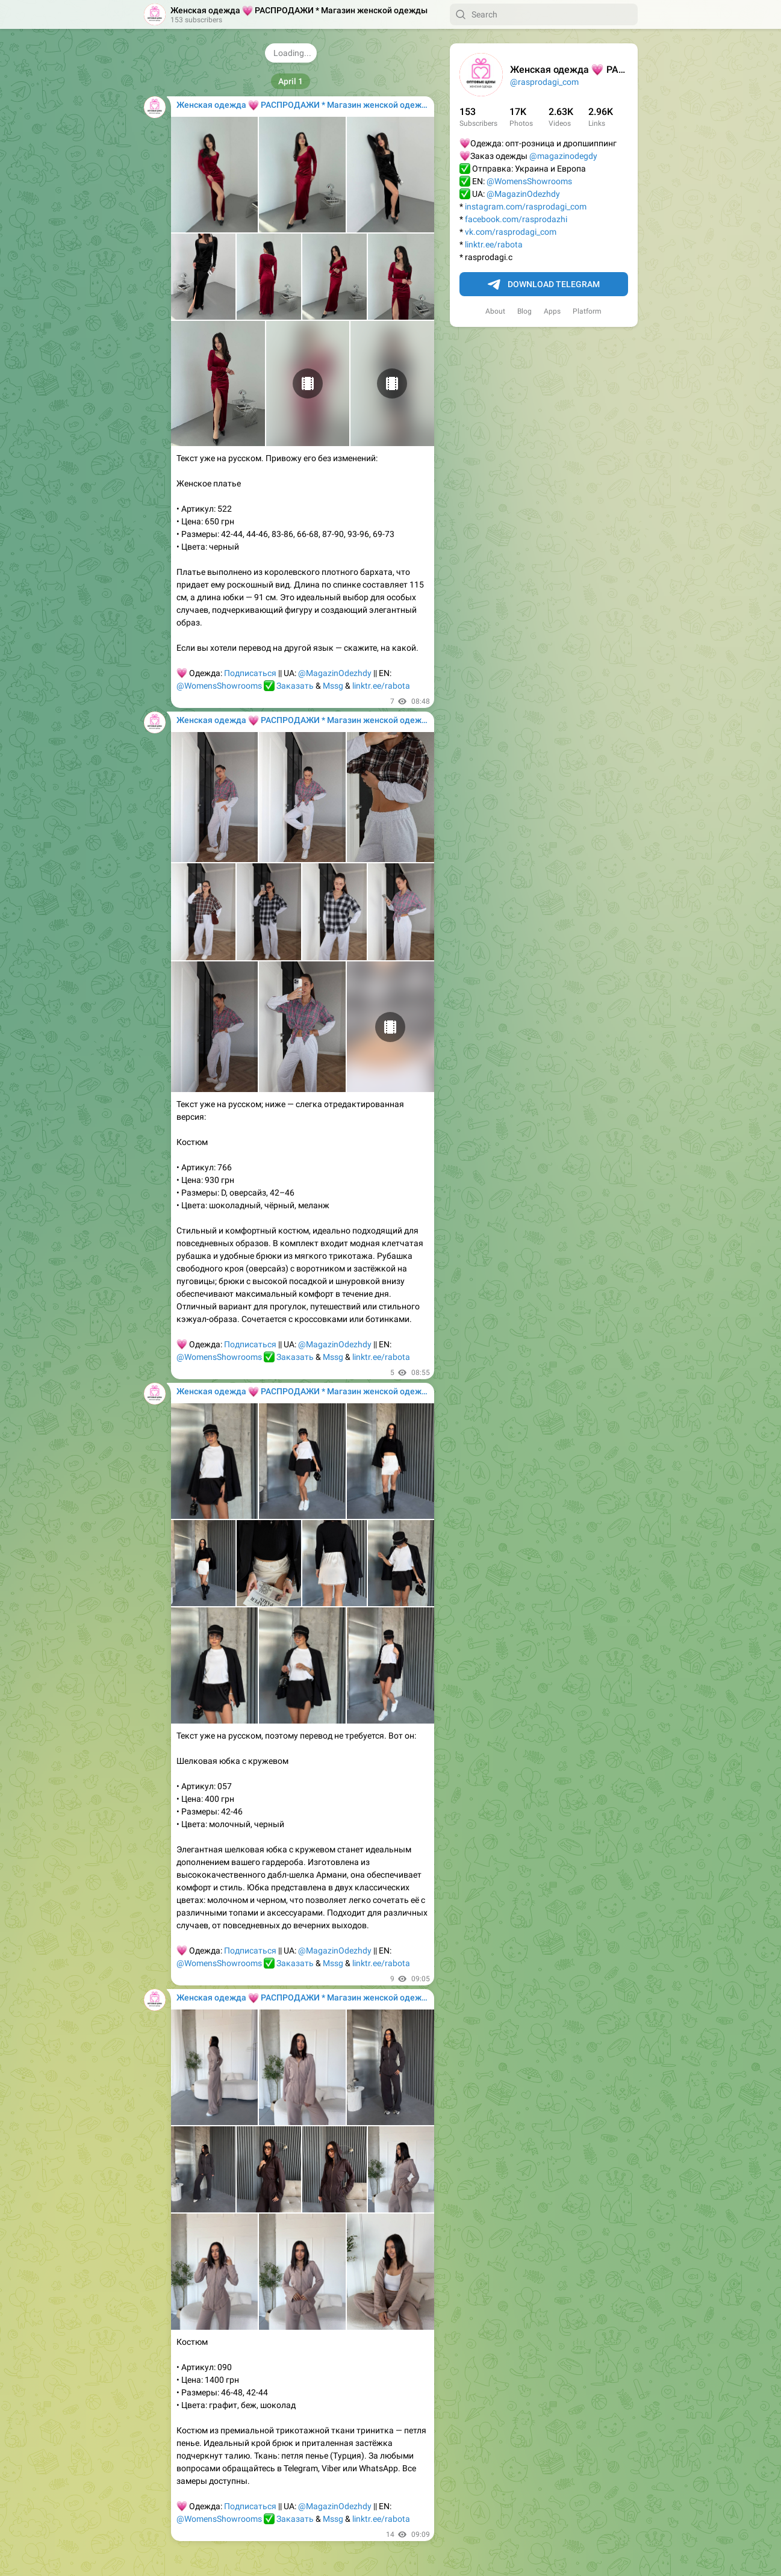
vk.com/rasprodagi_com (510, 232)
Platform (587, 311)
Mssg (333, 686)
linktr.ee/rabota (494, 244)
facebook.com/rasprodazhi (516, 219)
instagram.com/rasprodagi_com (526, 206)
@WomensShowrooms (529, 181)
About (495, 311)
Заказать (295, 686)
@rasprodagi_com (544, 82)
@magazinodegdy (563, 156)
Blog (524, 311)
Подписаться (250, 673)
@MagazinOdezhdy (523, 194)
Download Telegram (544, 284)
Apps (552, 311)
